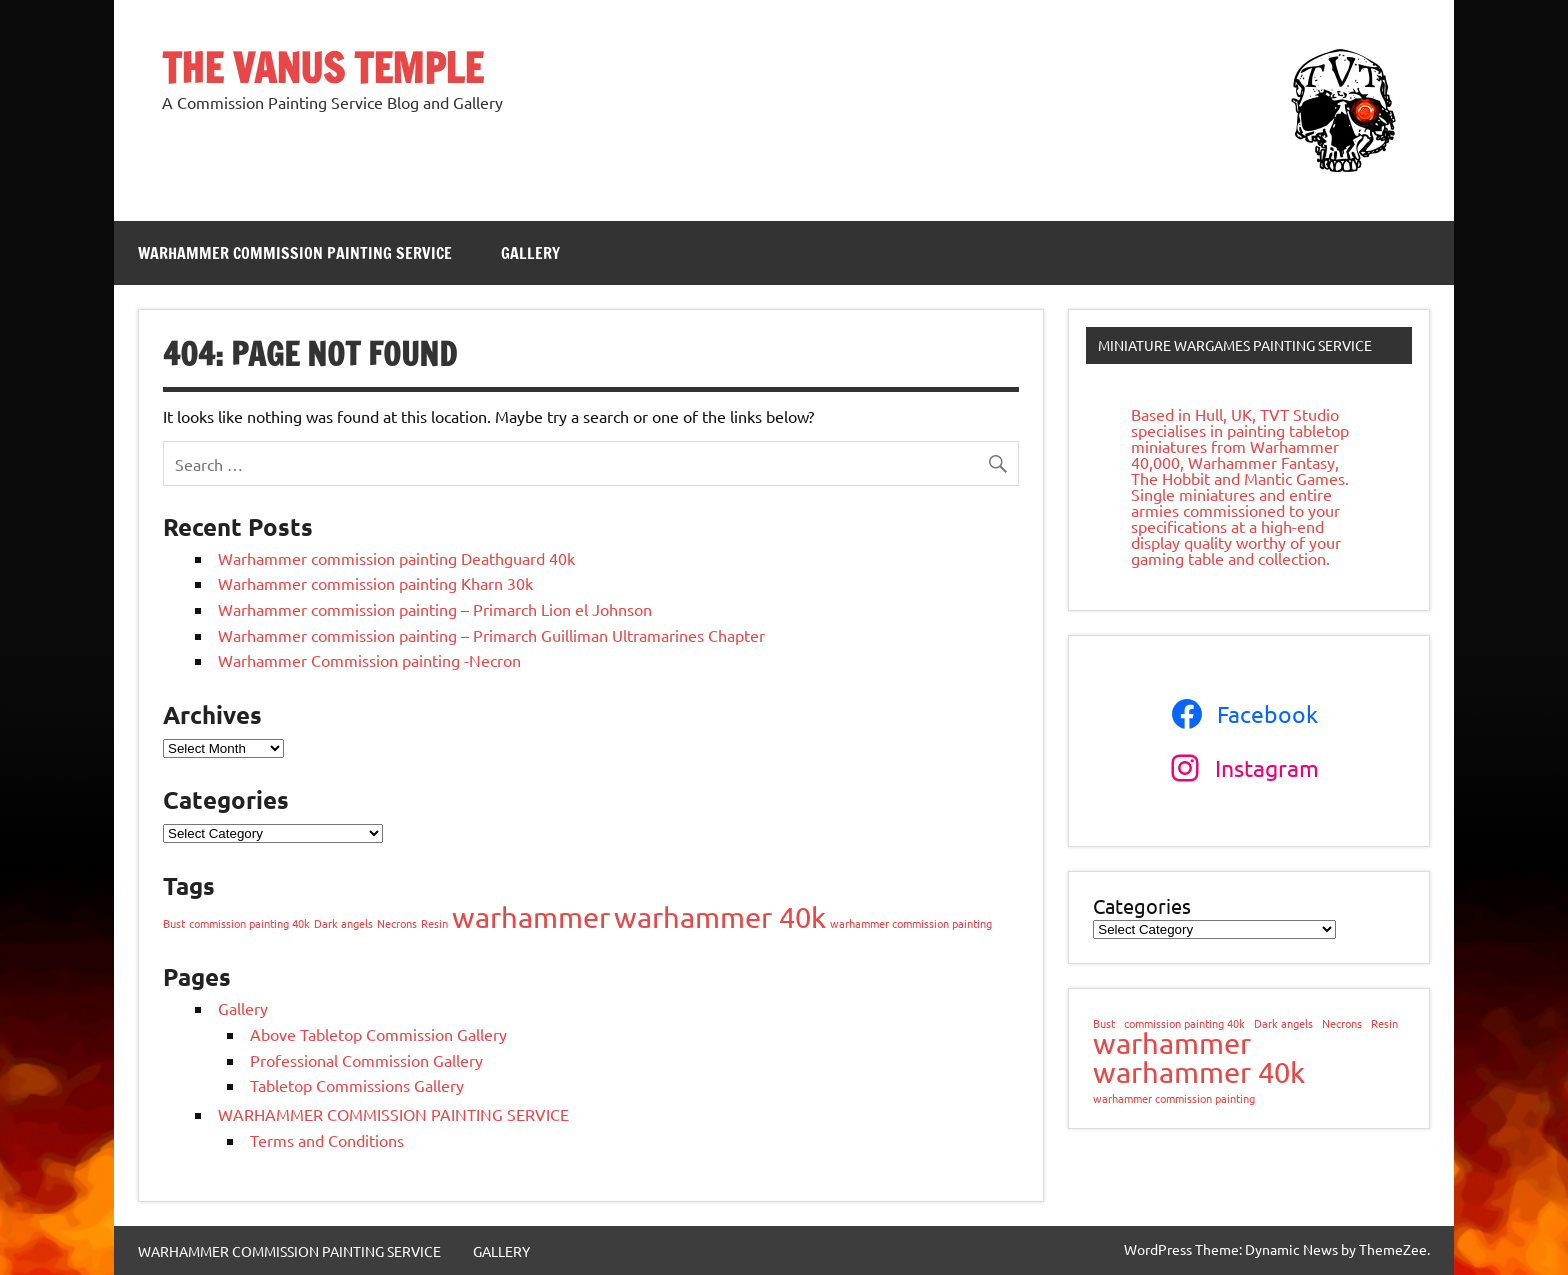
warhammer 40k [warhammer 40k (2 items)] (720, 917)
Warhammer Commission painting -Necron (369, 660)
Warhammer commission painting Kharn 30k (375, 583)
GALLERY (530, 253)
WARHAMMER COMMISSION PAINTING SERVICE (295, 253)
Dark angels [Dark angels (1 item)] (343, 923)
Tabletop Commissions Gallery (357, 1085)
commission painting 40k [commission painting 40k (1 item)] (249, 923)
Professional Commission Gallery (366, 1060)
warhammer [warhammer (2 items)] (531, 917)
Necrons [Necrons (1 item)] (397, 923)
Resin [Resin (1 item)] (434, 923)
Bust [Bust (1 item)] (174, 923)
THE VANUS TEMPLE (322, 67)
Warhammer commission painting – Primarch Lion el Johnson (435, 609)
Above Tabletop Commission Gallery (378, 1034)
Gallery (243, 1008)
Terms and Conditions (327, 1140)
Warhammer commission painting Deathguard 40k (396, 558)
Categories (1142, 906)
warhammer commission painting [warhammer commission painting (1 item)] (911, 923)
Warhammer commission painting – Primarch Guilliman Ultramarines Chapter (491, 635)
